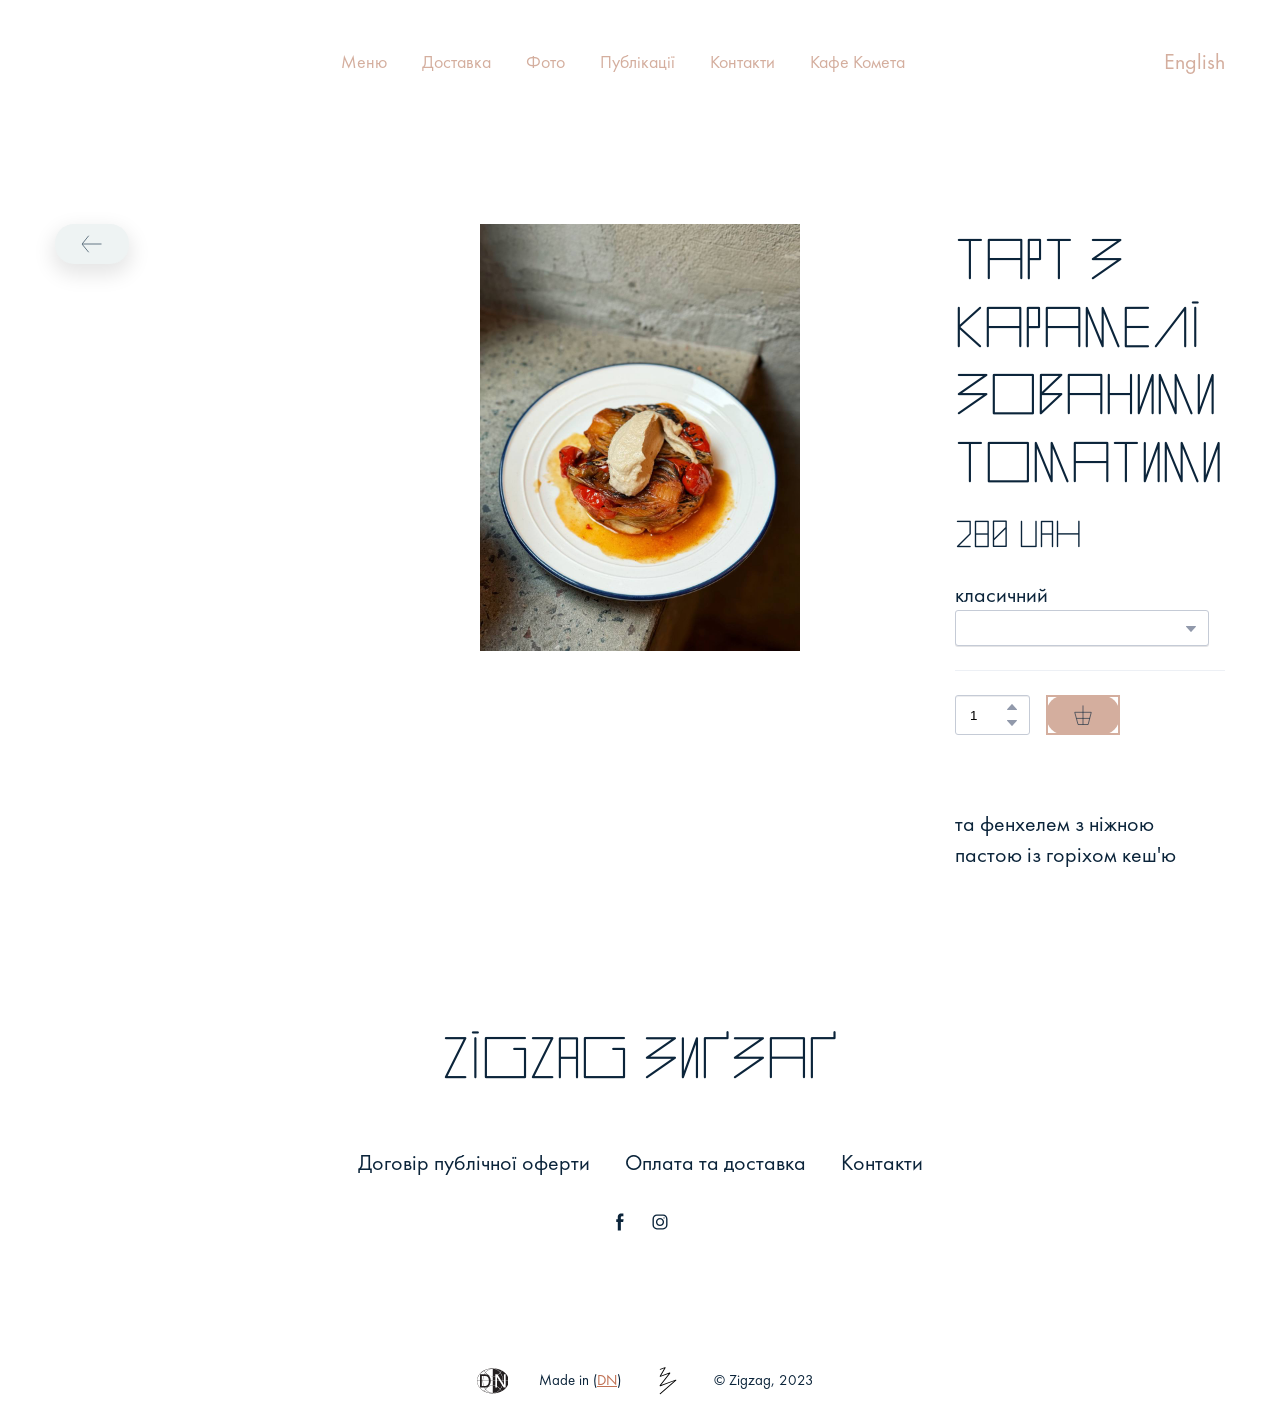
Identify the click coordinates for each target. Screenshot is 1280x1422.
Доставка (456, 61)
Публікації (637, 61)
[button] (92, 244)
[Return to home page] (76, 62)
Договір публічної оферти (474, 1162)
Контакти (742, 61)
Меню (364, 61)
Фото (545, 61)
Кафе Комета (857, 61)
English (1194, 61)
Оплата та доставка (715, 1162)
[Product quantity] (987, 715)
